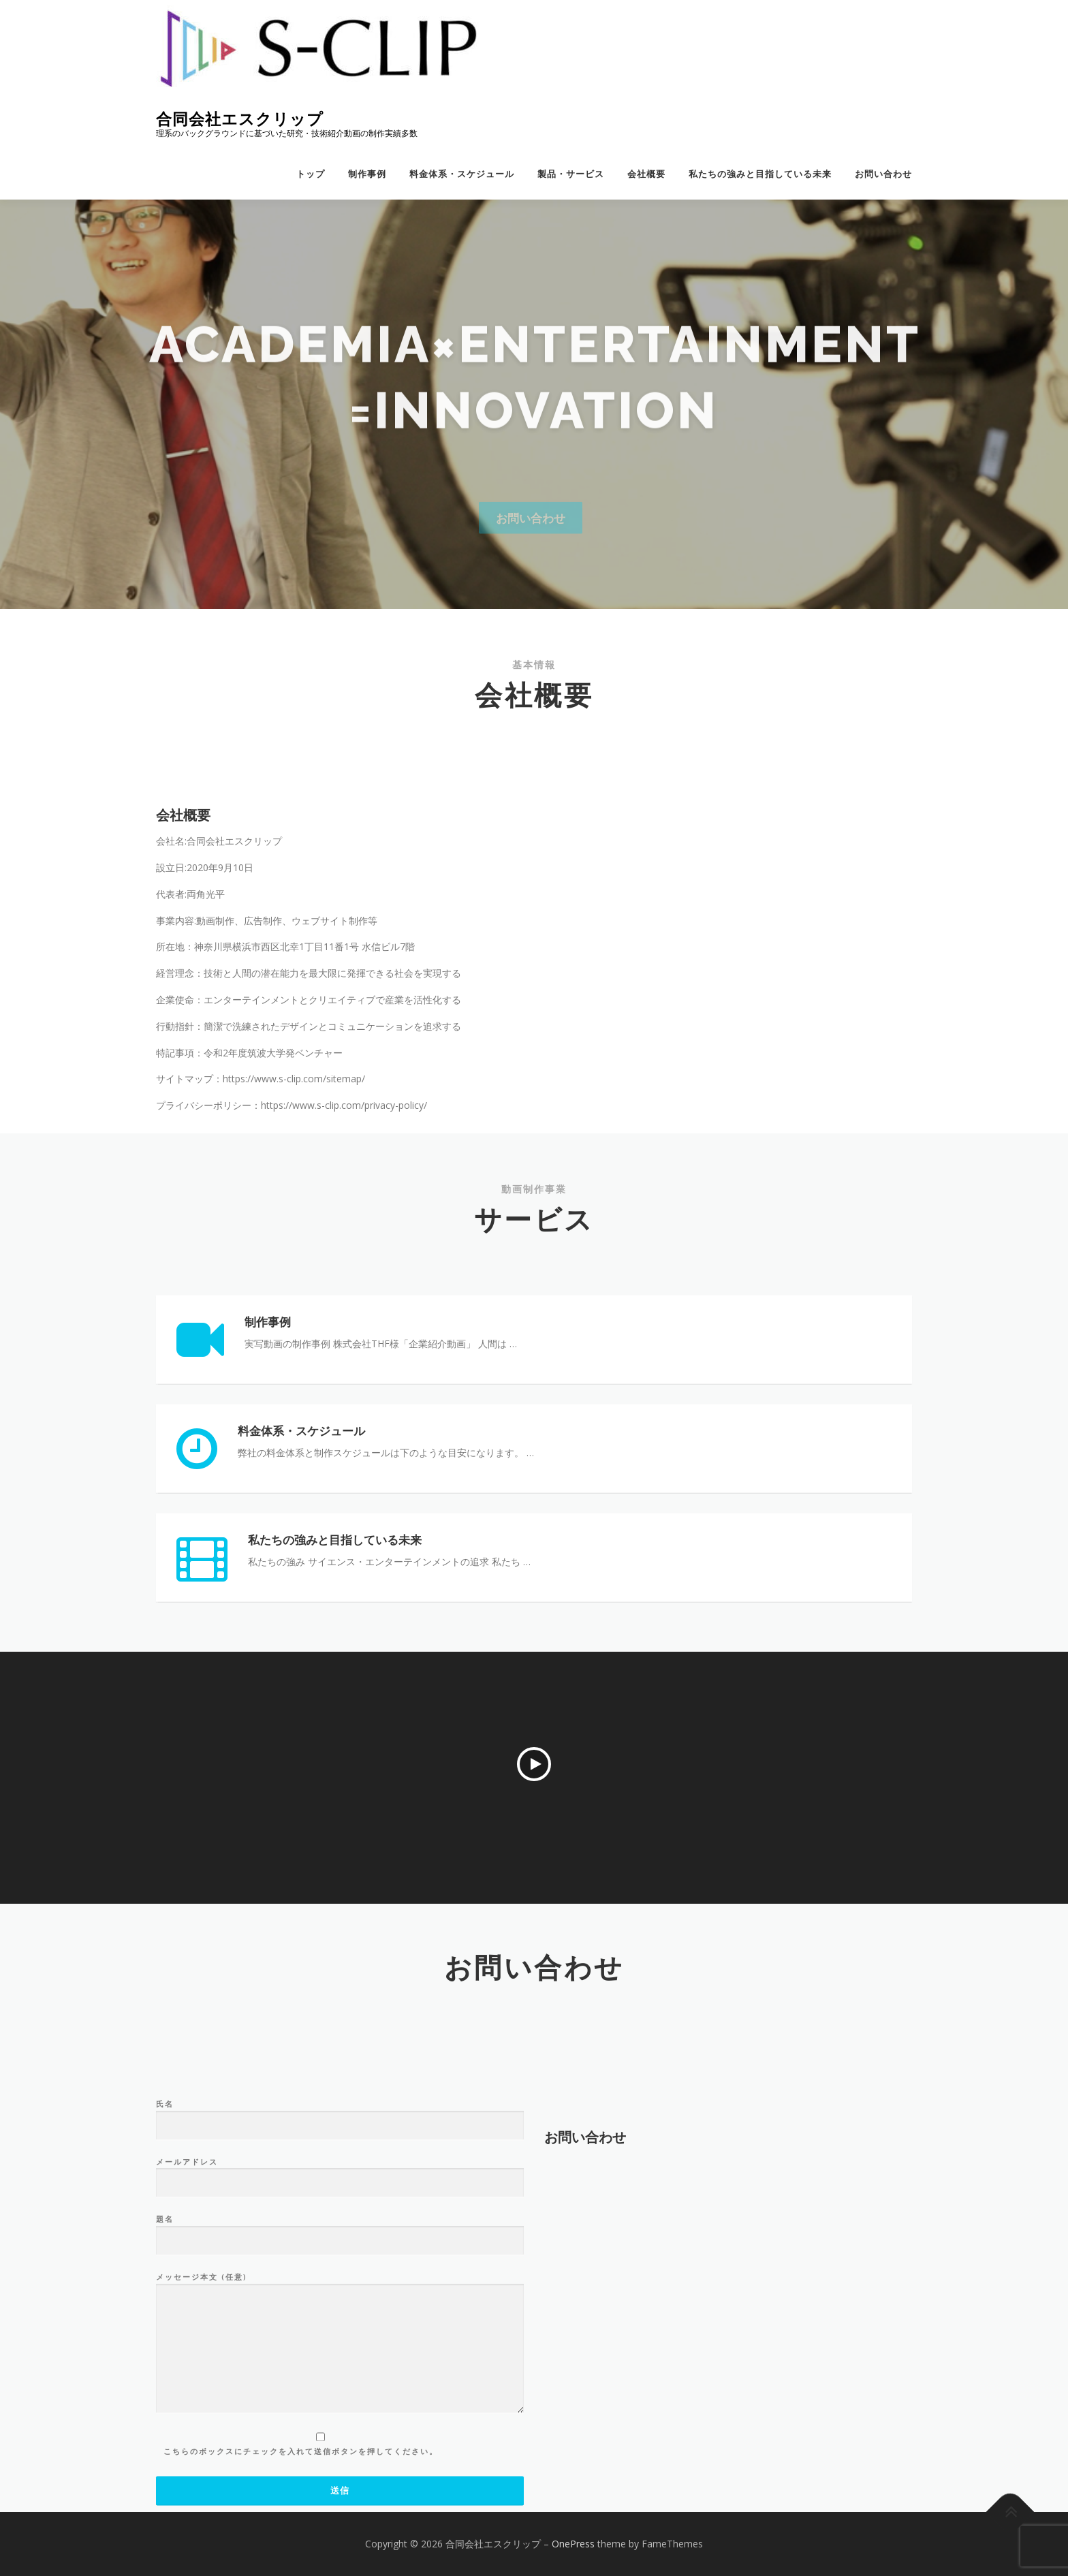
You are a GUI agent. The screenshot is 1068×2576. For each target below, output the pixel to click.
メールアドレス (340, 2343)
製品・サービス (570, 174)
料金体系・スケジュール (461, 174)
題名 (340, 2401)
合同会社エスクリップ (240, 119)
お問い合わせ (883, 174)
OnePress (573, 2543)
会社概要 (646, 174)
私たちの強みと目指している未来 (760, 174)
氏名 (340, 2285)
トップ (310, 174)
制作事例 (367, 174)
